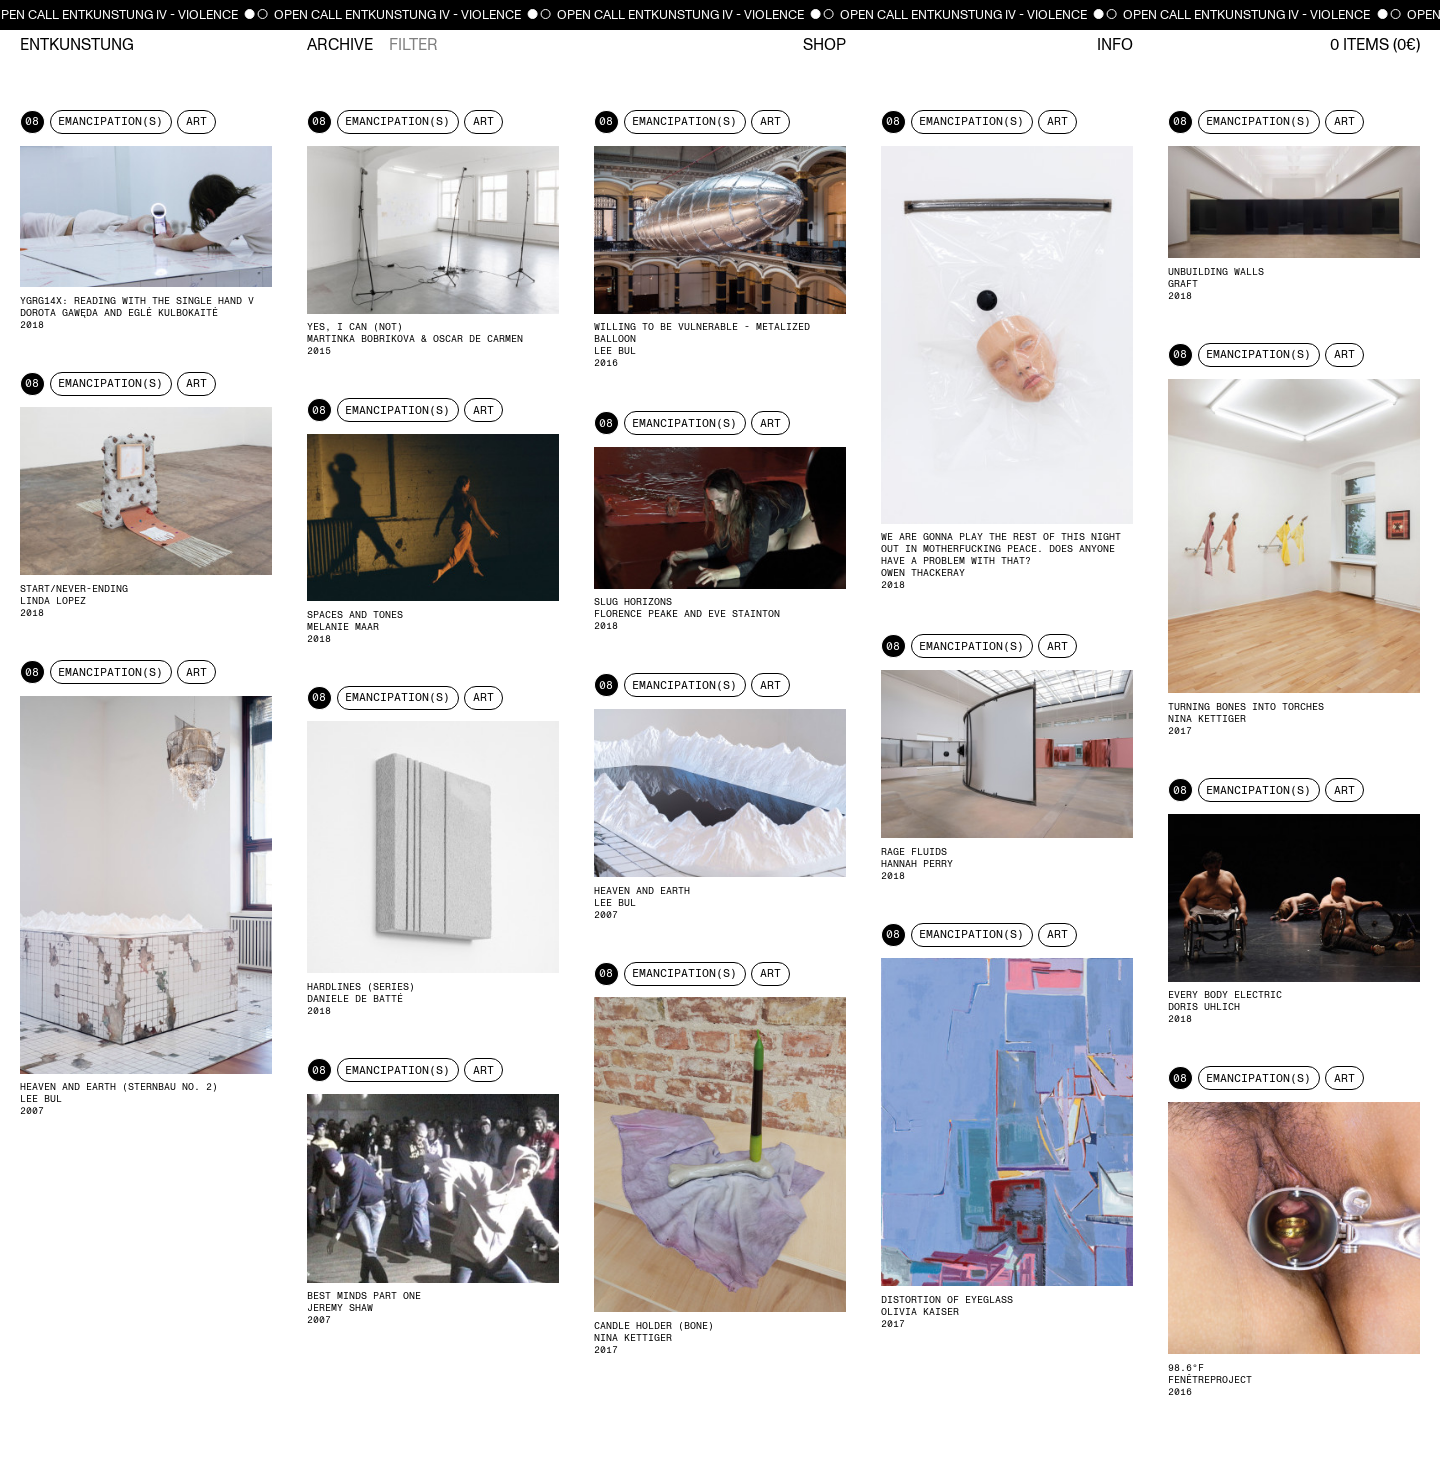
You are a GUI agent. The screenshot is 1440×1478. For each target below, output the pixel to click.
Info (1115, 45)
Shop (824, 45)
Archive (340, 45)
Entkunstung (77, 45)
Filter (413, 45)
